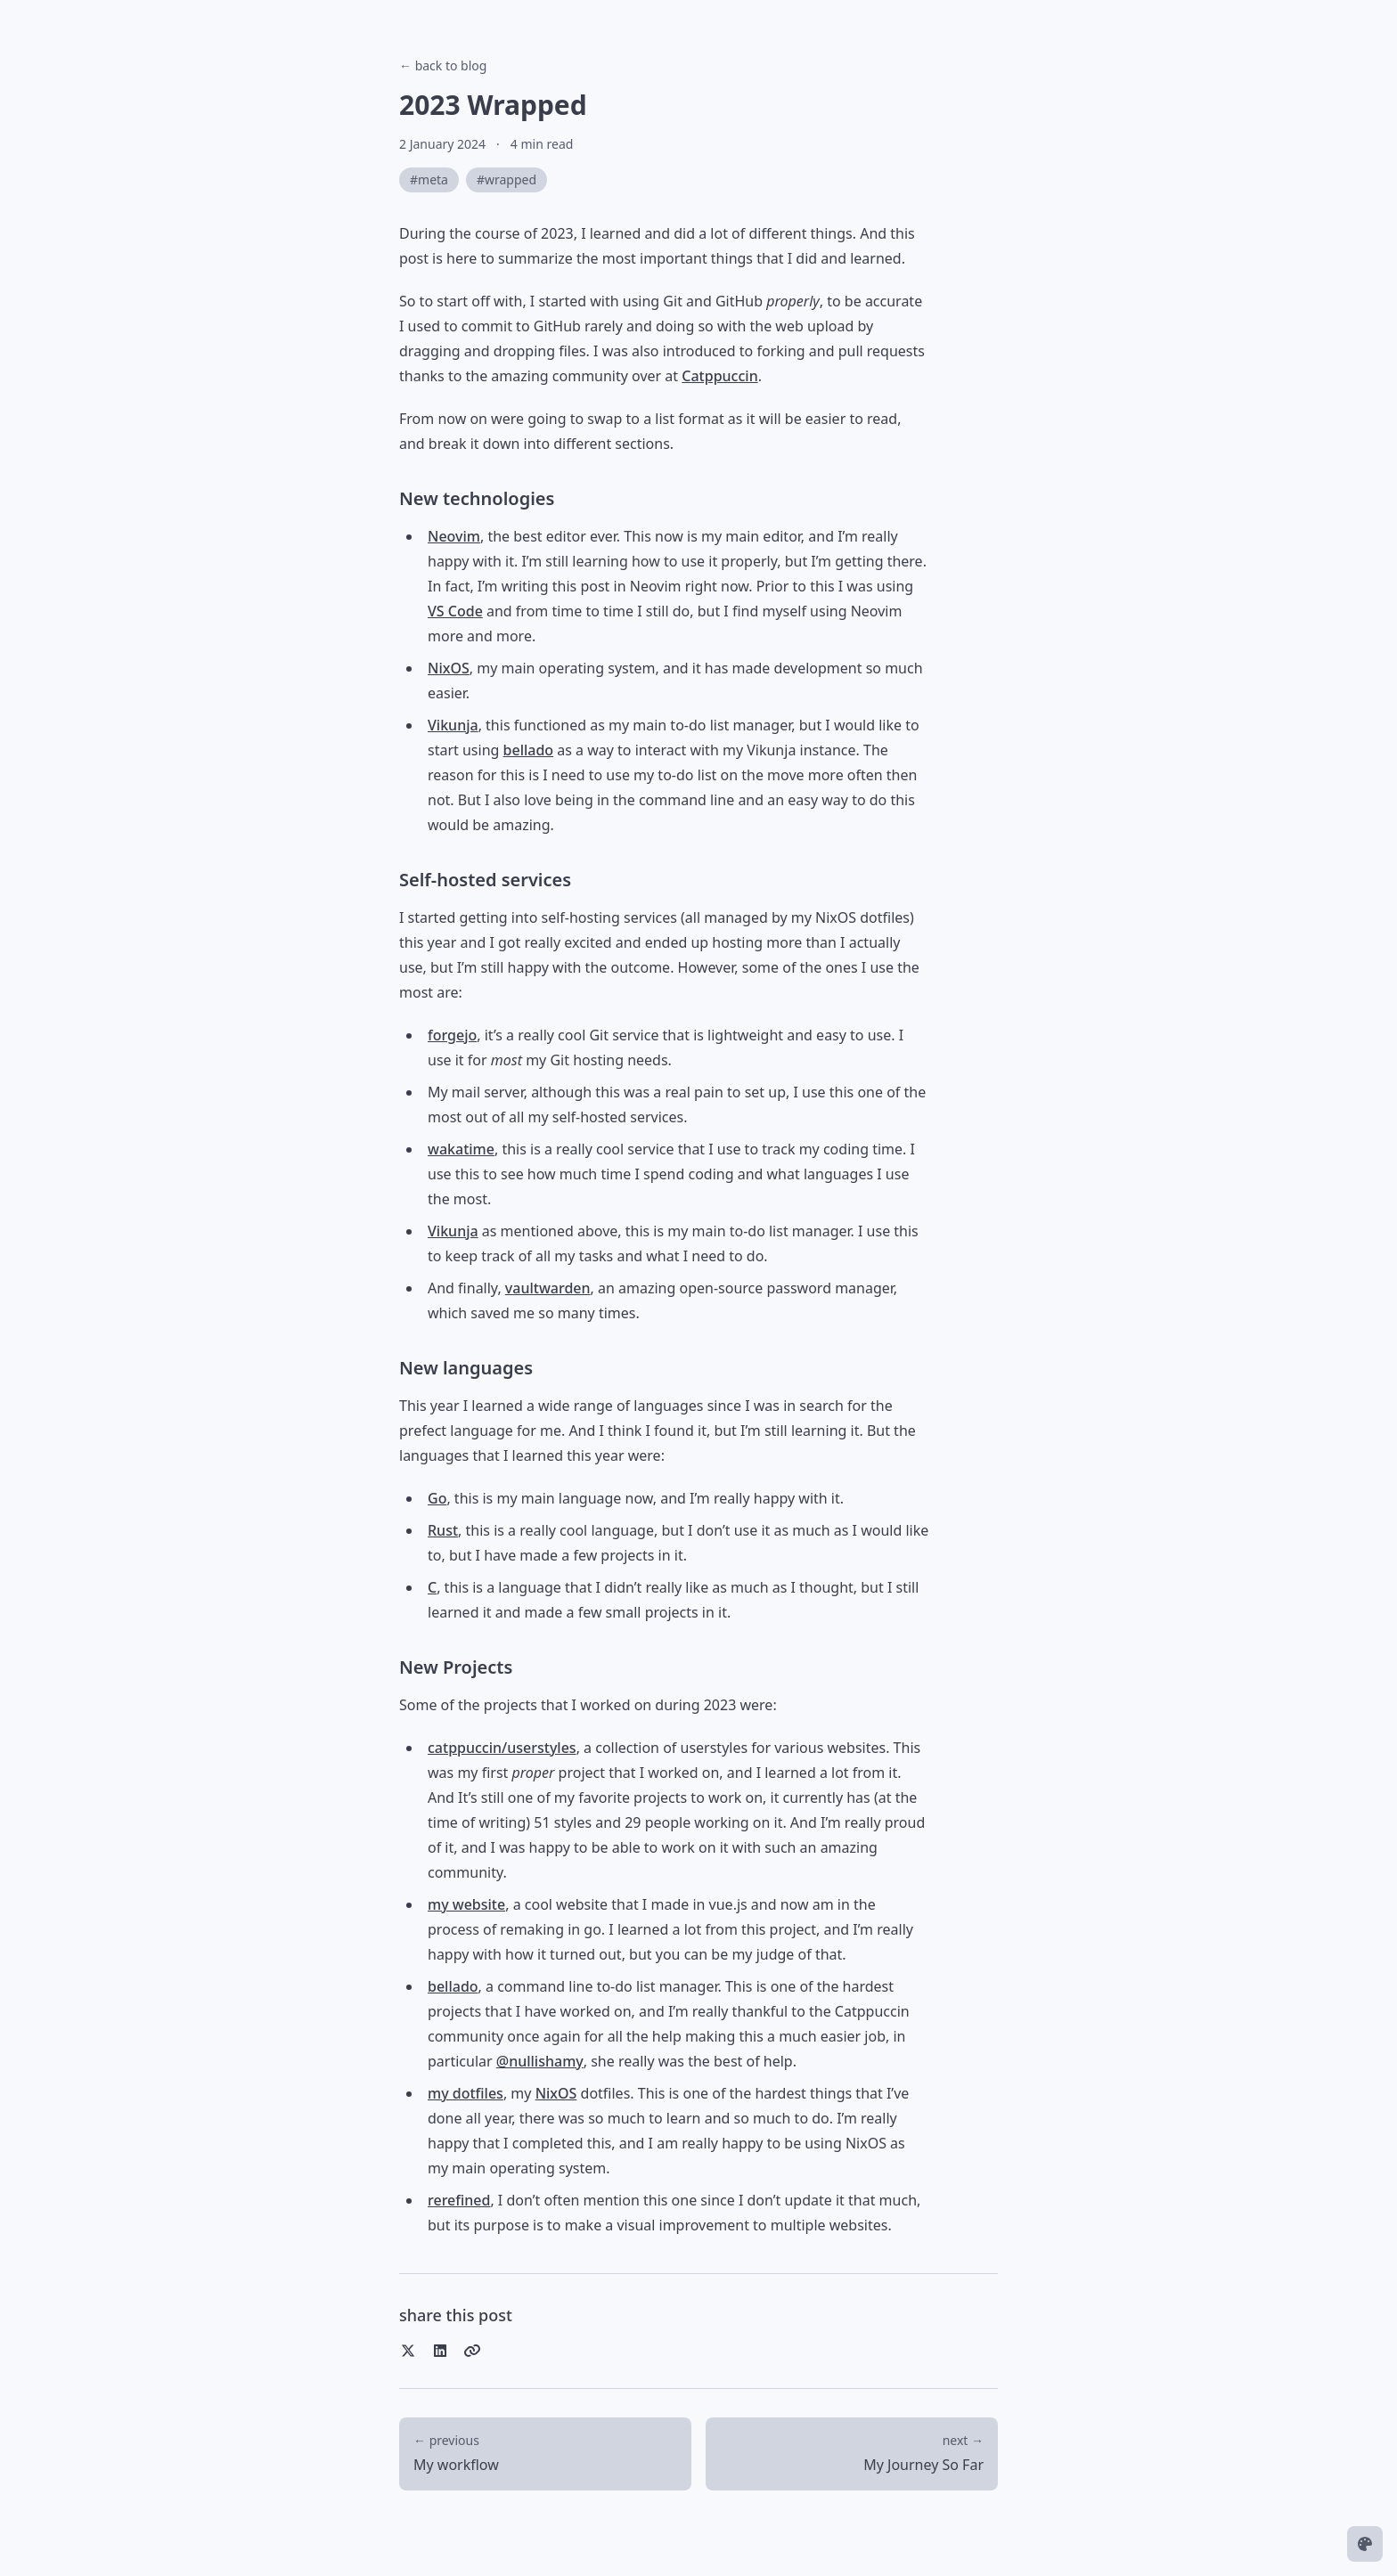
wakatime (461, 1149)
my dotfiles (465, 2093)
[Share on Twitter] (408, 2351)
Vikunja (453, 725)
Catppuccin (719, 376)
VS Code (455, 611)
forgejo (452, 1035)
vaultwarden (548, 1288)
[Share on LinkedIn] (440, 2351)
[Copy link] (472, 2351)
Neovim (454, 536)
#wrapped (506, 179)
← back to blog (442, 65)
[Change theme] (1365, 2544)
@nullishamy (540, 2061)
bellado (528, 750)
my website (466, 1904)
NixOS (449, 668)
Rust (443, 1530)
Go (437, 1498)
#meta (429, 179)
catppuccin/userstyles (502, 1747)
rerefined (459, 2200)
